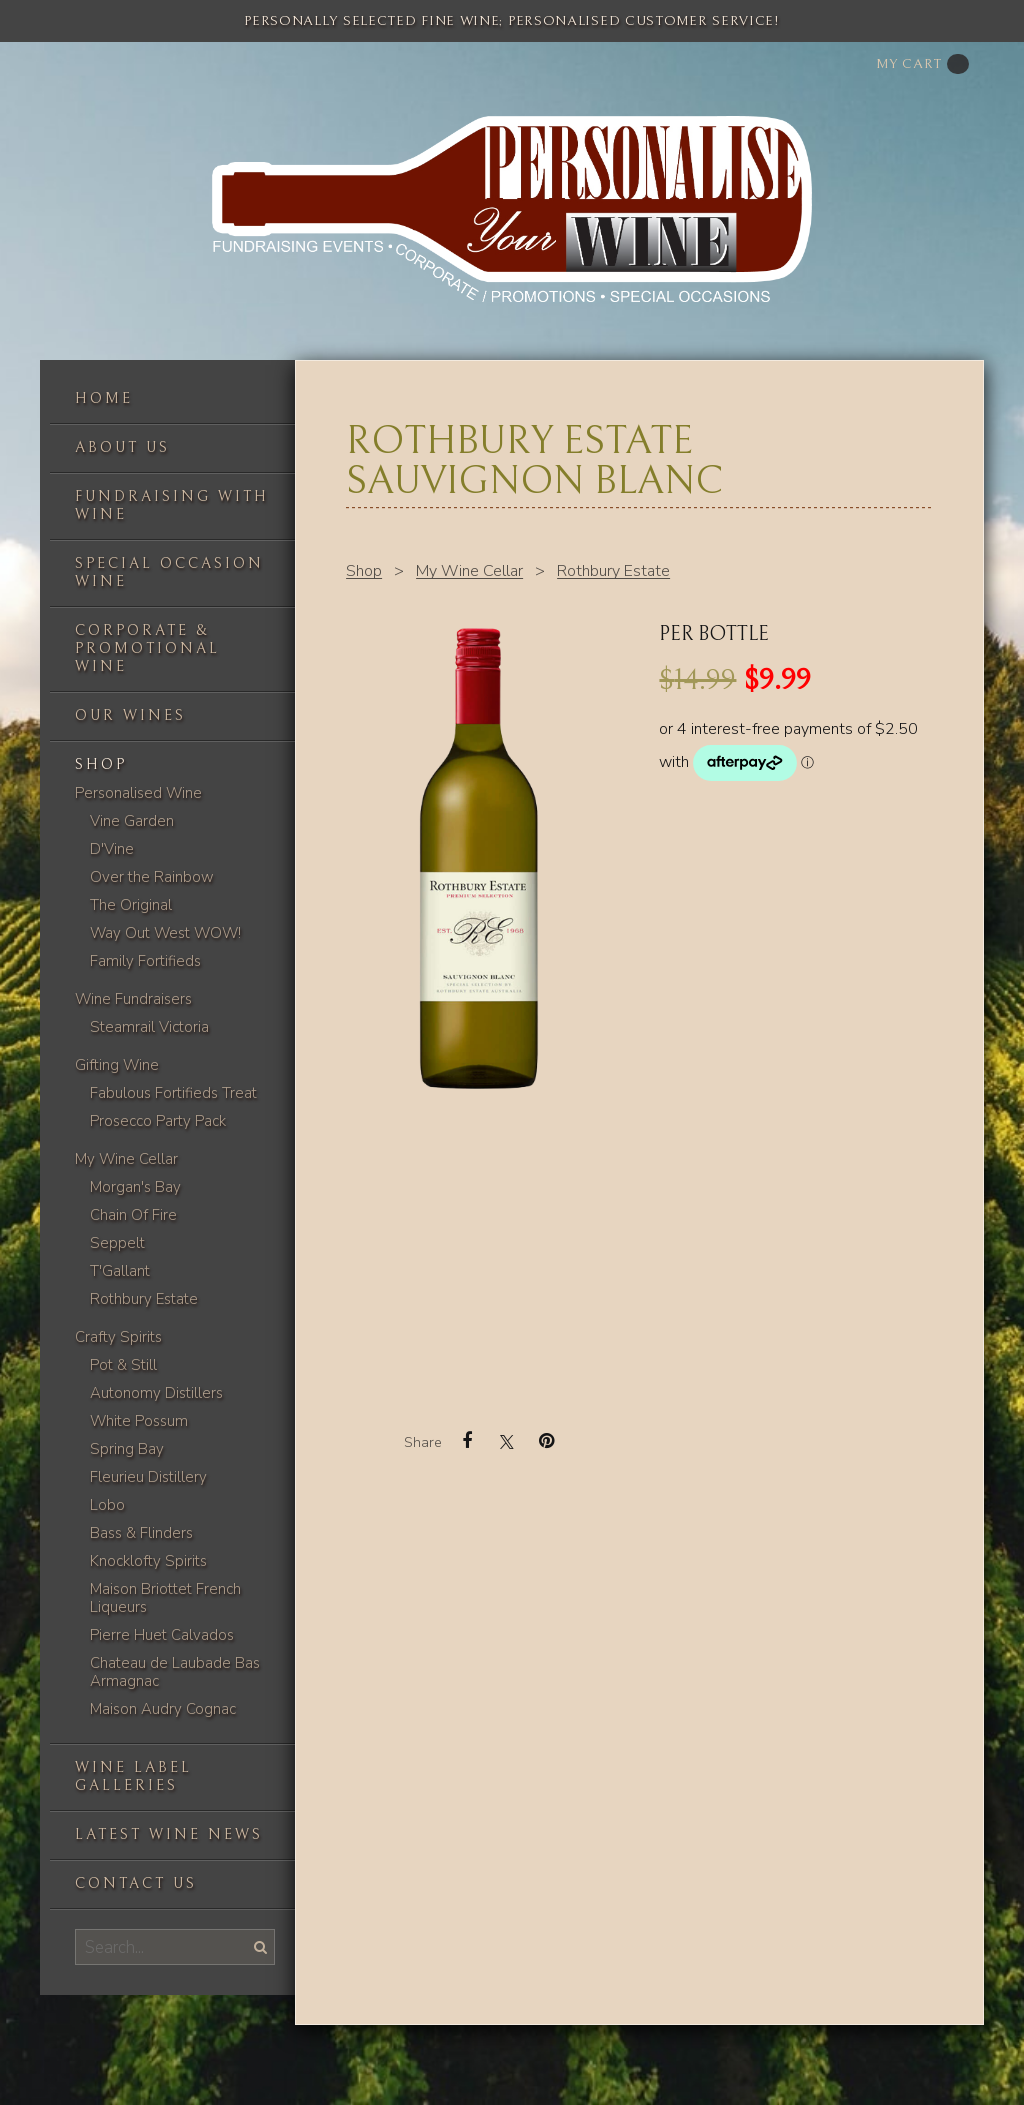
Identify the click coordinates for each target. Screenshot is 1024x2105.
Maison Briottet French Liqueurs (165, 1598)
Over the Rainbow (152, 877)
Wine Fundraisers (133, 999)
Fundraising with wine (172, 505)
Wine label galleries (133, 1776)
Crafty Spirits (118, 1337)
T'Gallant (120, 1271)
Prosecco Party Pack (158, 1121)
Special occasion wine (169, 572)
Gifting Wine (117, 1065)
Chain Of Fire (133, 1215)
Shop (101, 764)
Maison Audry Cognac (163, 1709)
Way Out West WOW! (165, 933)
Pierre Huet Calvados (162, 1635)
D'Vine (112, 849)
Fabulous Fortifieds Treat (173, 1093)
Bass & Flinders (141, 1533)
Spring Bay (127, 1449)
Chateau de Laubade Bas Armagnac (175, 1672)
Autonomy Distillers (156, 1393)
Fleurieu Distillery (148, 1477)
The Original (131, 905)
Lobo (107, 1505)
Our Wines (130, 715)
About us (122, 447)
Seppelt (117, 1243)
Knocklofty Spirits (148, 1561)
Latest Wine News (169, 1834)
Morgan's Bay (135, 1187)
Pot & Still (123, 1365)
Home (104, 398)
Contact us (136, 1883)
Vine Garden (132, 821)
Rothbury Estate (144, 1299)
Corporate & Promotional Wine (147, 648)
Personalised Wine (138, 793)
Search (259, 1946)
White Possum (139, 1421)
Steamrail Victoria (149, 1027)
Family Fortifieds (145, 961)
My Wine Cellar (126, 1159)
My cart (922, 64)
